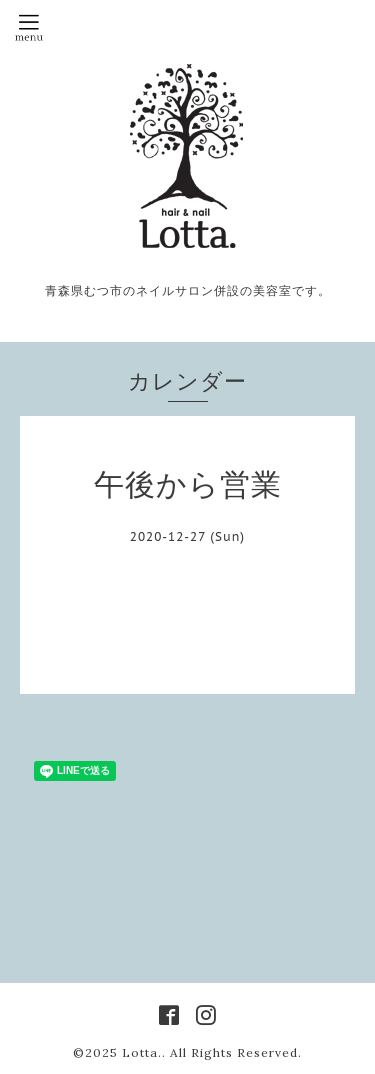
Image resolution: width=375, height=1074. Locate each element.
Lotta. (142, 1052)
